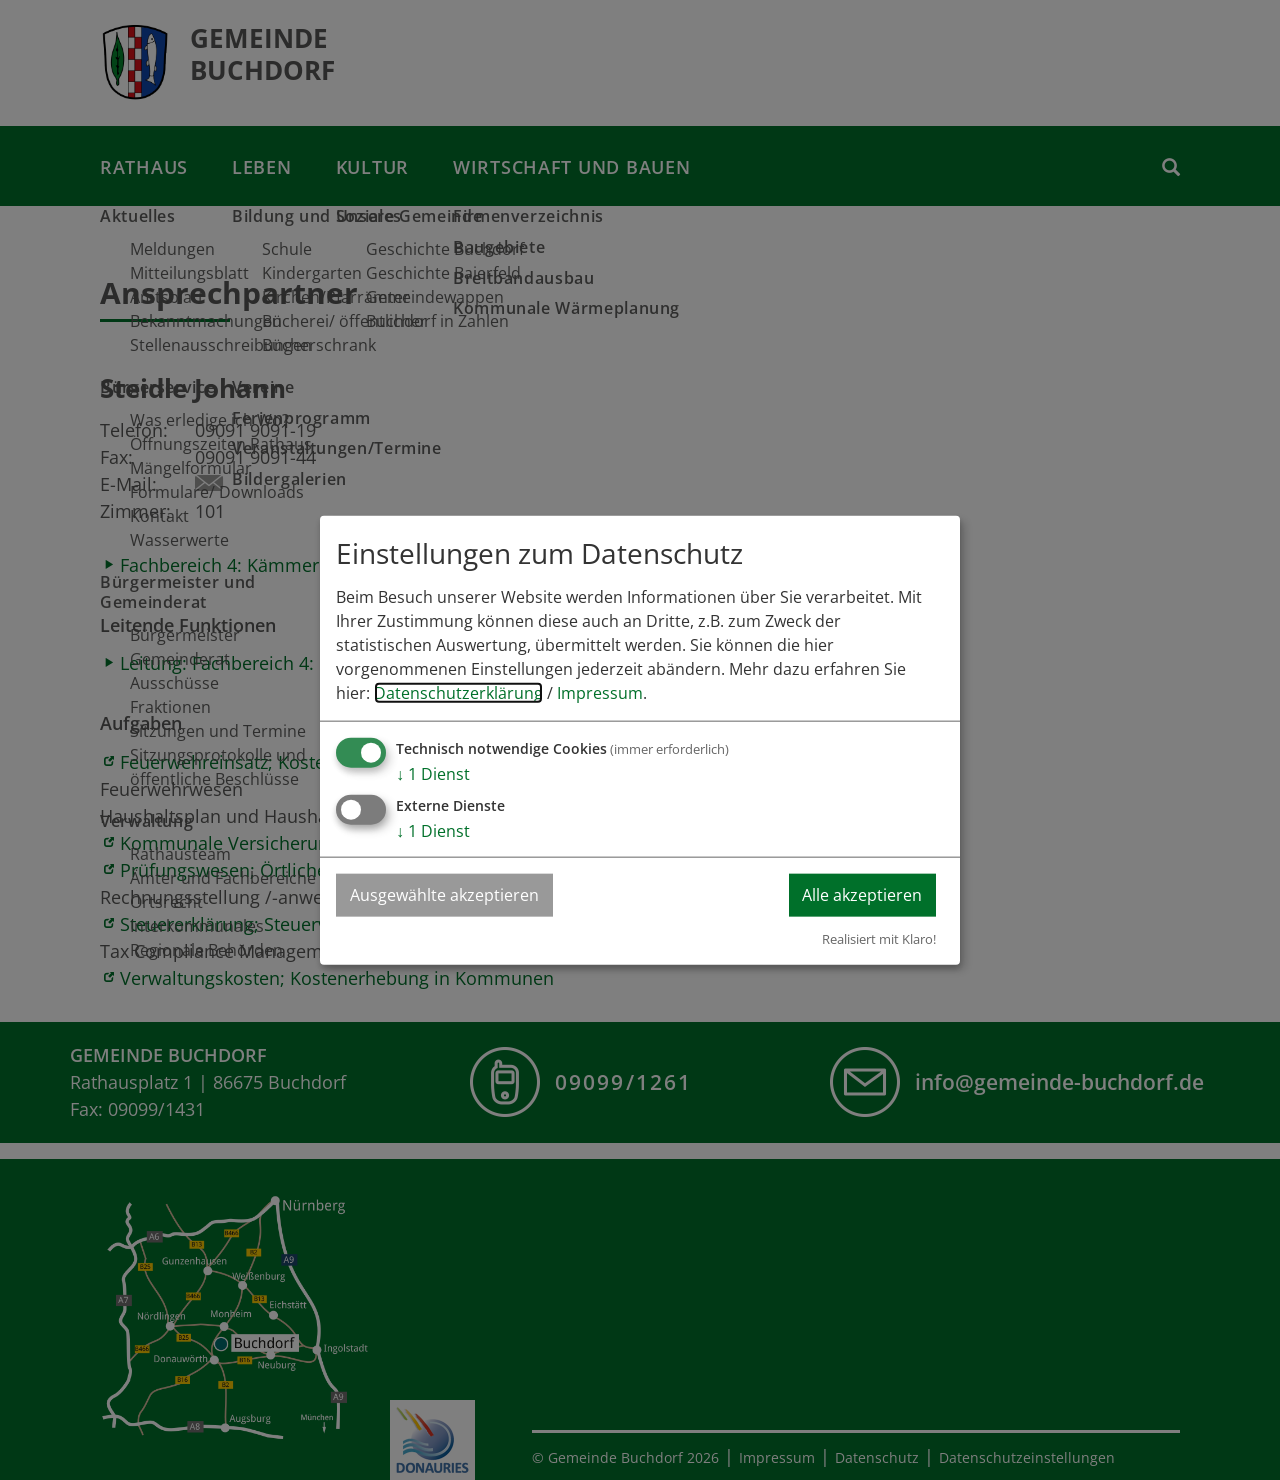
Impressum (600, 693)
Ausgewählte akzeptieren (445, 895)
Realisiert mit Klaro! (879, 938)
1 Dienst (433, 774)
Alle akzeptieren (861, 895)
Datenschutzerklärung (458, 693)
